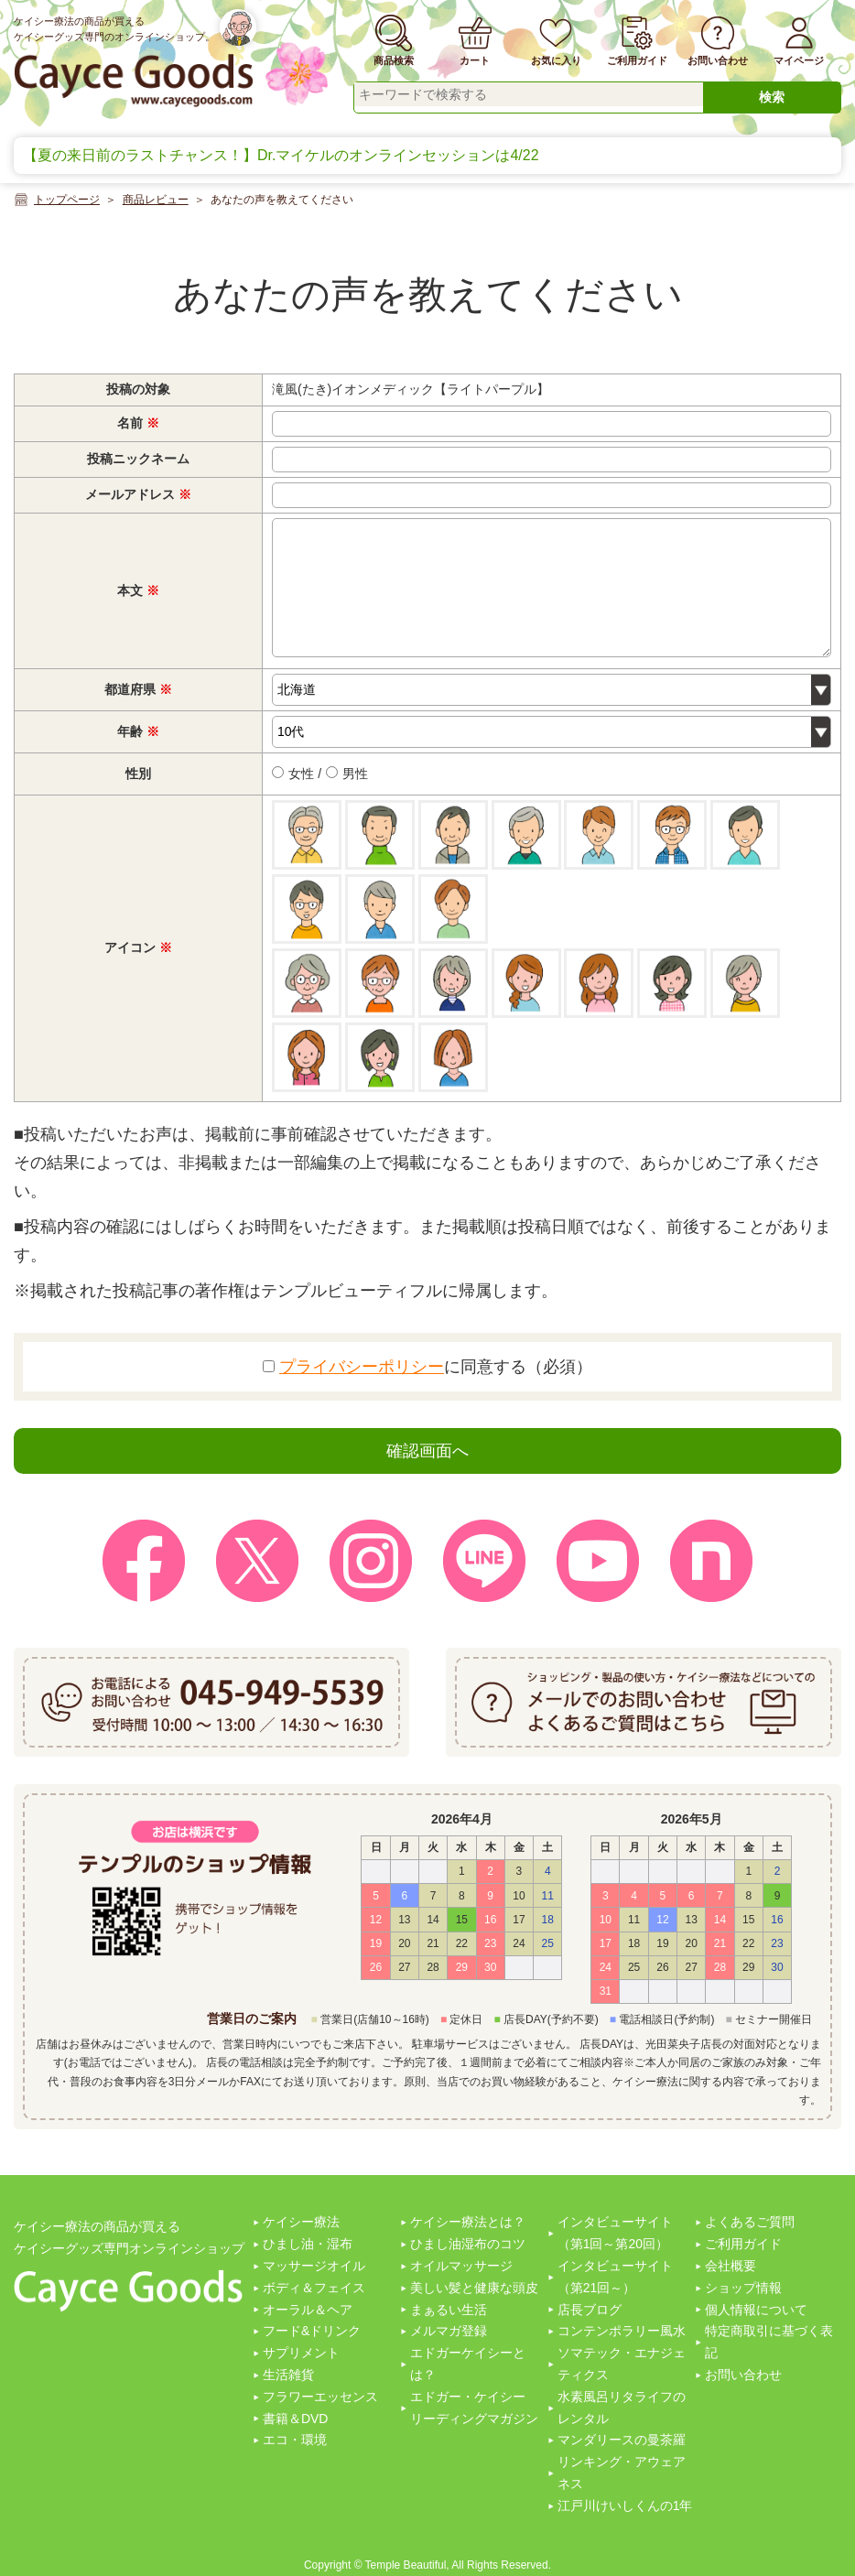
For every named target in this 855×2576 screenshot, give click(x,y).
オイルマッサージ (461, 2265)
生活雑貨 (288, 2374)
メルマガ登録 (448, 2330)
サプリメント (301, 2352)
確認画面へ (427, 1451)
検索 (772, 97)
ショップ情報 (743, 2287)
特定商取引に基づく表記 (769, 2341)
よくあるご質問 (750, 2221)
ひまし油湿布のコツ (467, 2243)
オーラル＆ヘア (307, 2309)
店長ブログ (589, 2309)
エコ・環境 (295, 2439)
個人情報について (756, 2309)
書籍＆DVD (296, 2418)
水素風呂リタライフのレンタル (621, 2407)
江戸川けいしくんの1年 (625, 2505)
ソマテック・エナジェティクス (621, 2363)
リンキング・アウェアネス (621, 2472)
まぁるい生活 (448, 2309)
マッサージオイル (314, 2265)
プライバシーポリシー (361, 1367)
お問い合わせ (743, 2374)
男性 (347, 773)
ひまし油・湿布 (307, 2243)
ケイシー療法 (301, 2221)
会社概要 (730, 2265)
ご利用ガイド (743, 2243)
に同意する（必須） (427, 1367)
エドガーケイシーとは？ (467, 2363)
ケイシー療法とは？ (467, 2221)
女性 (293, 773)
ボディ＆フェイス (314, 2287)
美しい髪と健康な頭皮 (474, 2287)
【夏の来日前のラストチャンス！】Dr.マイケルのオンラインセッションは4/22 (281, 155)
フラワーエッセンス (320, 2396)
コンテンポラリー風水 (621, 2330)
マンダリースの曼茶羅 (621, 2439)
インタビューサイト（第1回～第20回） (615, 2232)
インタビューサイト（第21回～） (615, 2276)
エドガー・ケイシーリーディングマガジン (474, 2407)
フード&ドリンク (312, 2330)
